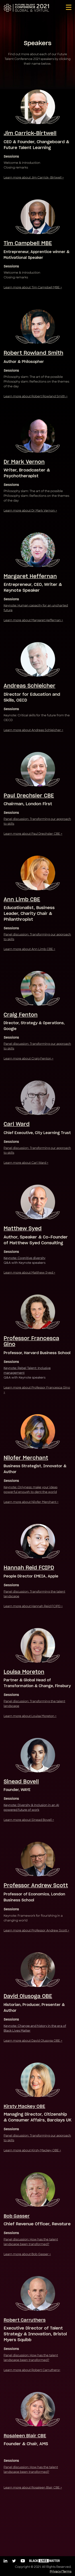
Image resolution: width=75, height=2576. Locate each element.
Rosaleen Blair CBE (25, 2436)
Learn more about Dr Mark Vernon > (30, 510)
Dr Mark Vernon (24, 462)
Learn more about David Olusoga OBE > (33, 2040)
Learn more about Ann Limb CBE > (29, 949)
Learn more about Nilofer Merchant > (31, 1502)
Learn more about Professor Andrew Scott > (36, 1930)
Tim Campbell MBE (28, 243)
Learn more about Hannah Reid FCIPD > (33, 1606)
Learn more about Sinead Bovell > (29, 1820)
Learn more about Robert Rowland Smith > (36, 396)
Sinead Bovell (21, 1781)
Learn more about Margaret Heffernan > (33, 620)
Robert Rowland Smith (33, 353)
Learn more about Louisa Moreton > (30, 1716)
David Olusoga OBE (28, 1996)
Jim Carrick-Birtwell (30, 133)
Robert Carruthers (25, 2320)
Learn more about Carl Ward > (26, 1163)
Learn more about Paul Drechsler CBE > (33, 834)
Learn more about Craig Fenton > (28, 1058)
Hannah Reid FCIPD (29, 1568)
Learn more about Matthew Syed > (29, 1272)
